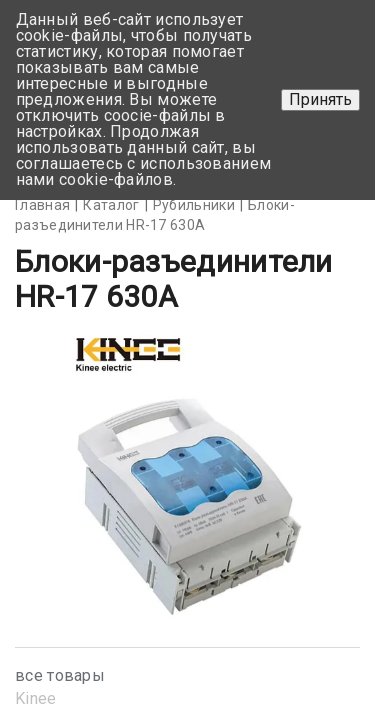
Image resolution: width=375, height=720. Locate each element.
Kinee (36, 698)
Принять (320, 99)
